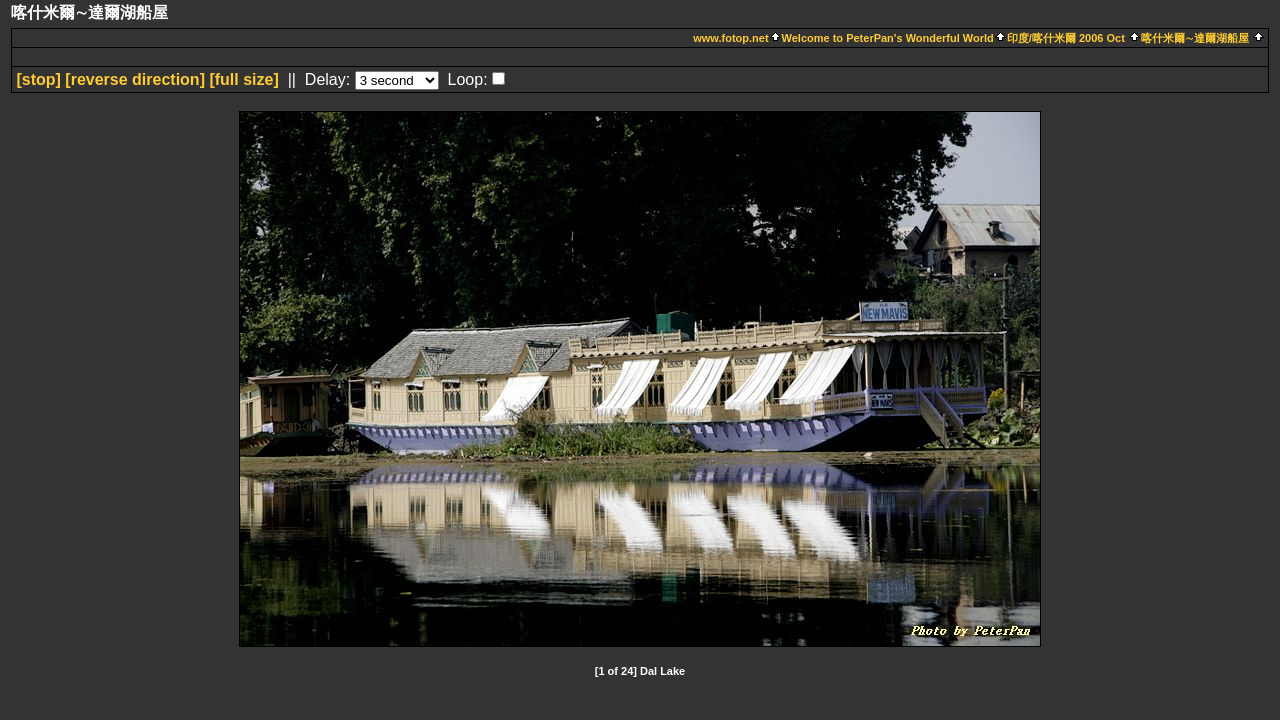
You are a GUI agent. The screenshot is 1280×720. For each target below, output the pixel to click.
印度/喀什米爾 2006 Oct (1067, 38)
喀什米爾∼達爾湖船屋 (1195, 38)
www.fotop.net (730, 38)
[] (38, 79)
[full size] (243, 79)
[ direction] (135, 79)
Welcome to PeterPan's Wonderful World (888, 38)
